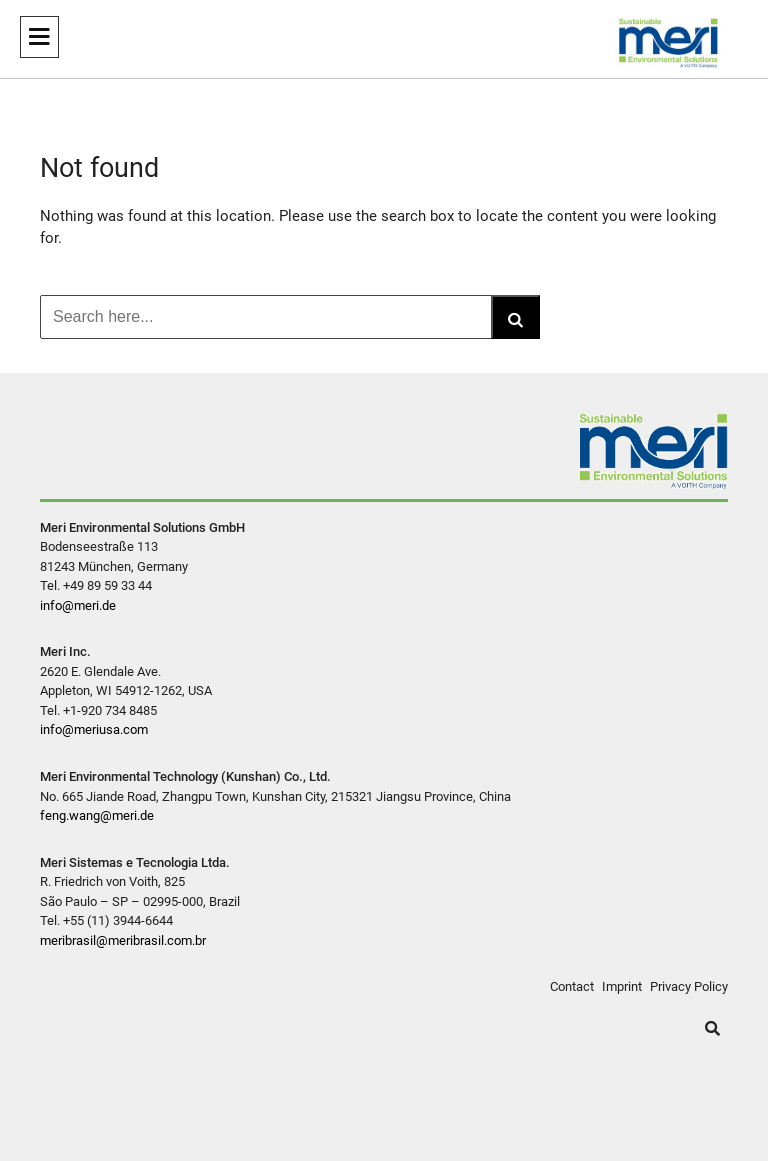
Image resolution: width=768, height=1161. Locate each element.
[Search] (515, 317)
